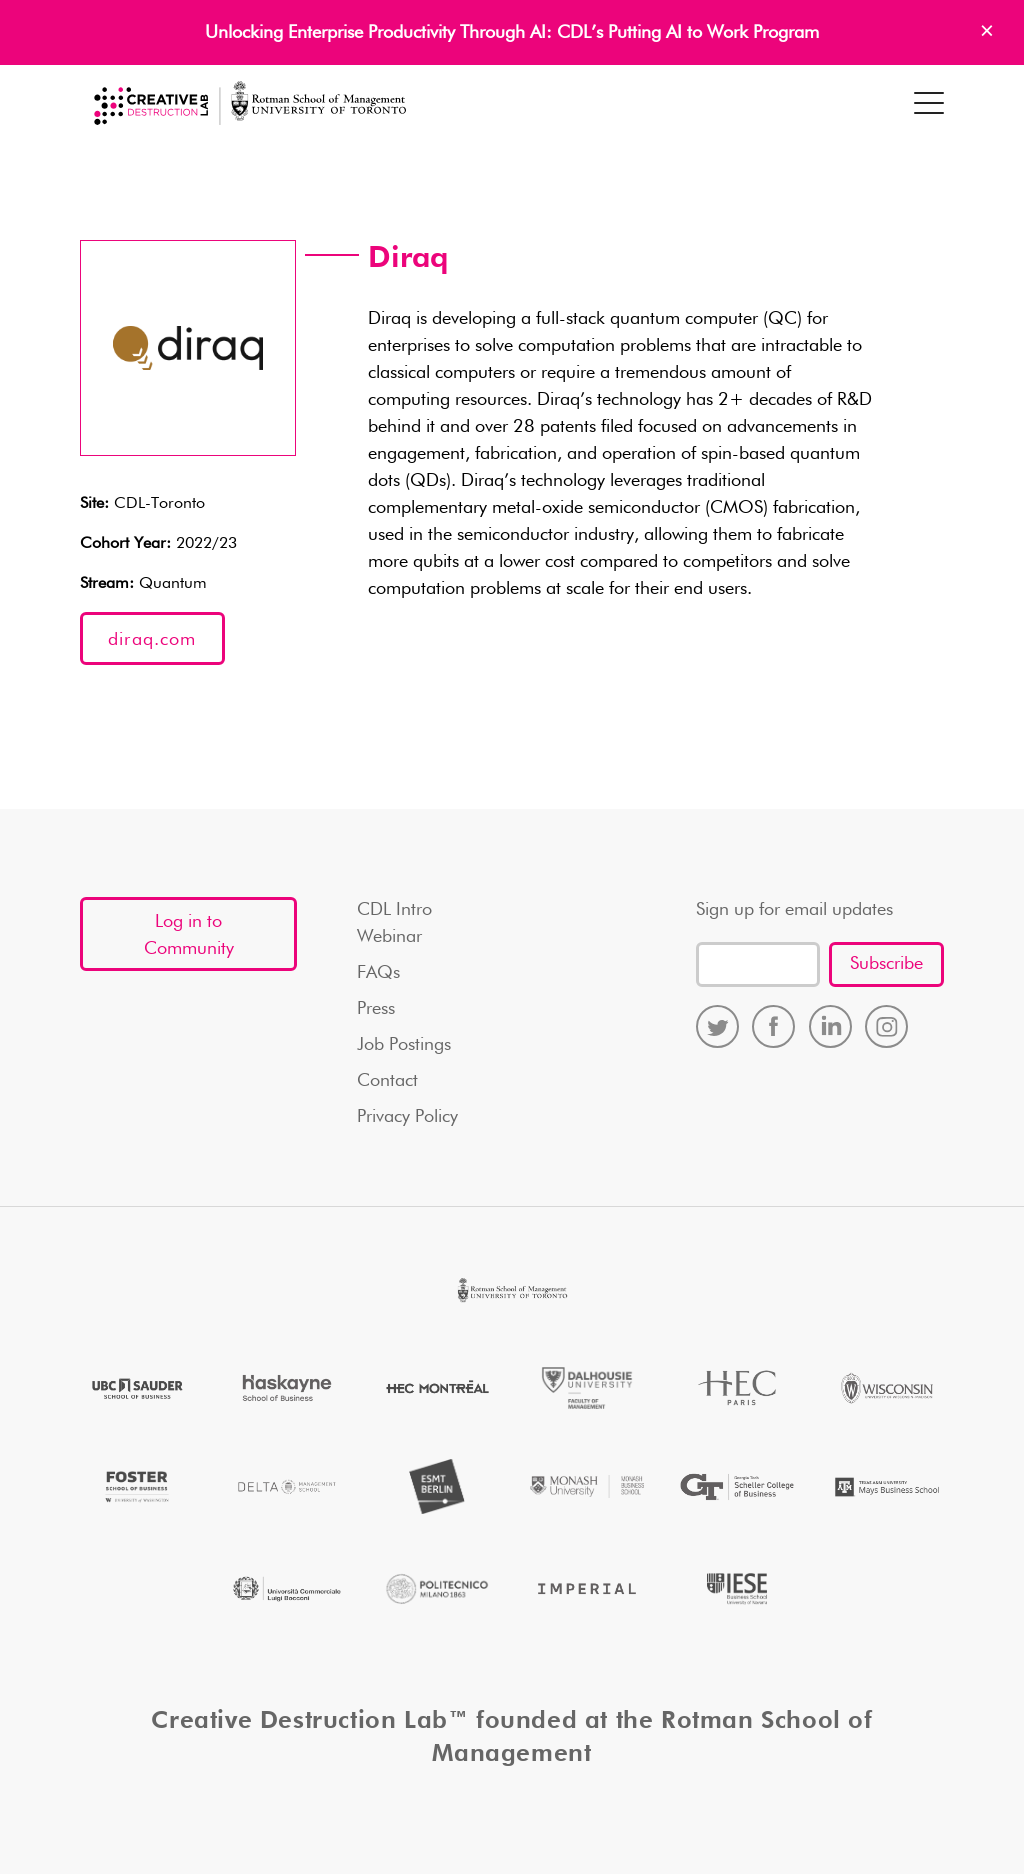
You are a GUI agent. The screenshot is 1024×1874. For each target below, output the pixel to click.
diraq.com (152, 640)
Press (376, 1009)
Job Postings (404, 1045)
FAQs (378, 973)
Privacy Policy (407, 1117)
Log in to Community (189, 935)
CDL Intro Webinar (394, 923)
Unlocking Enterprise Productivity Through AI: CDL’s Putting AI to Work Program (512, 33)
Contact (387, 1081)
